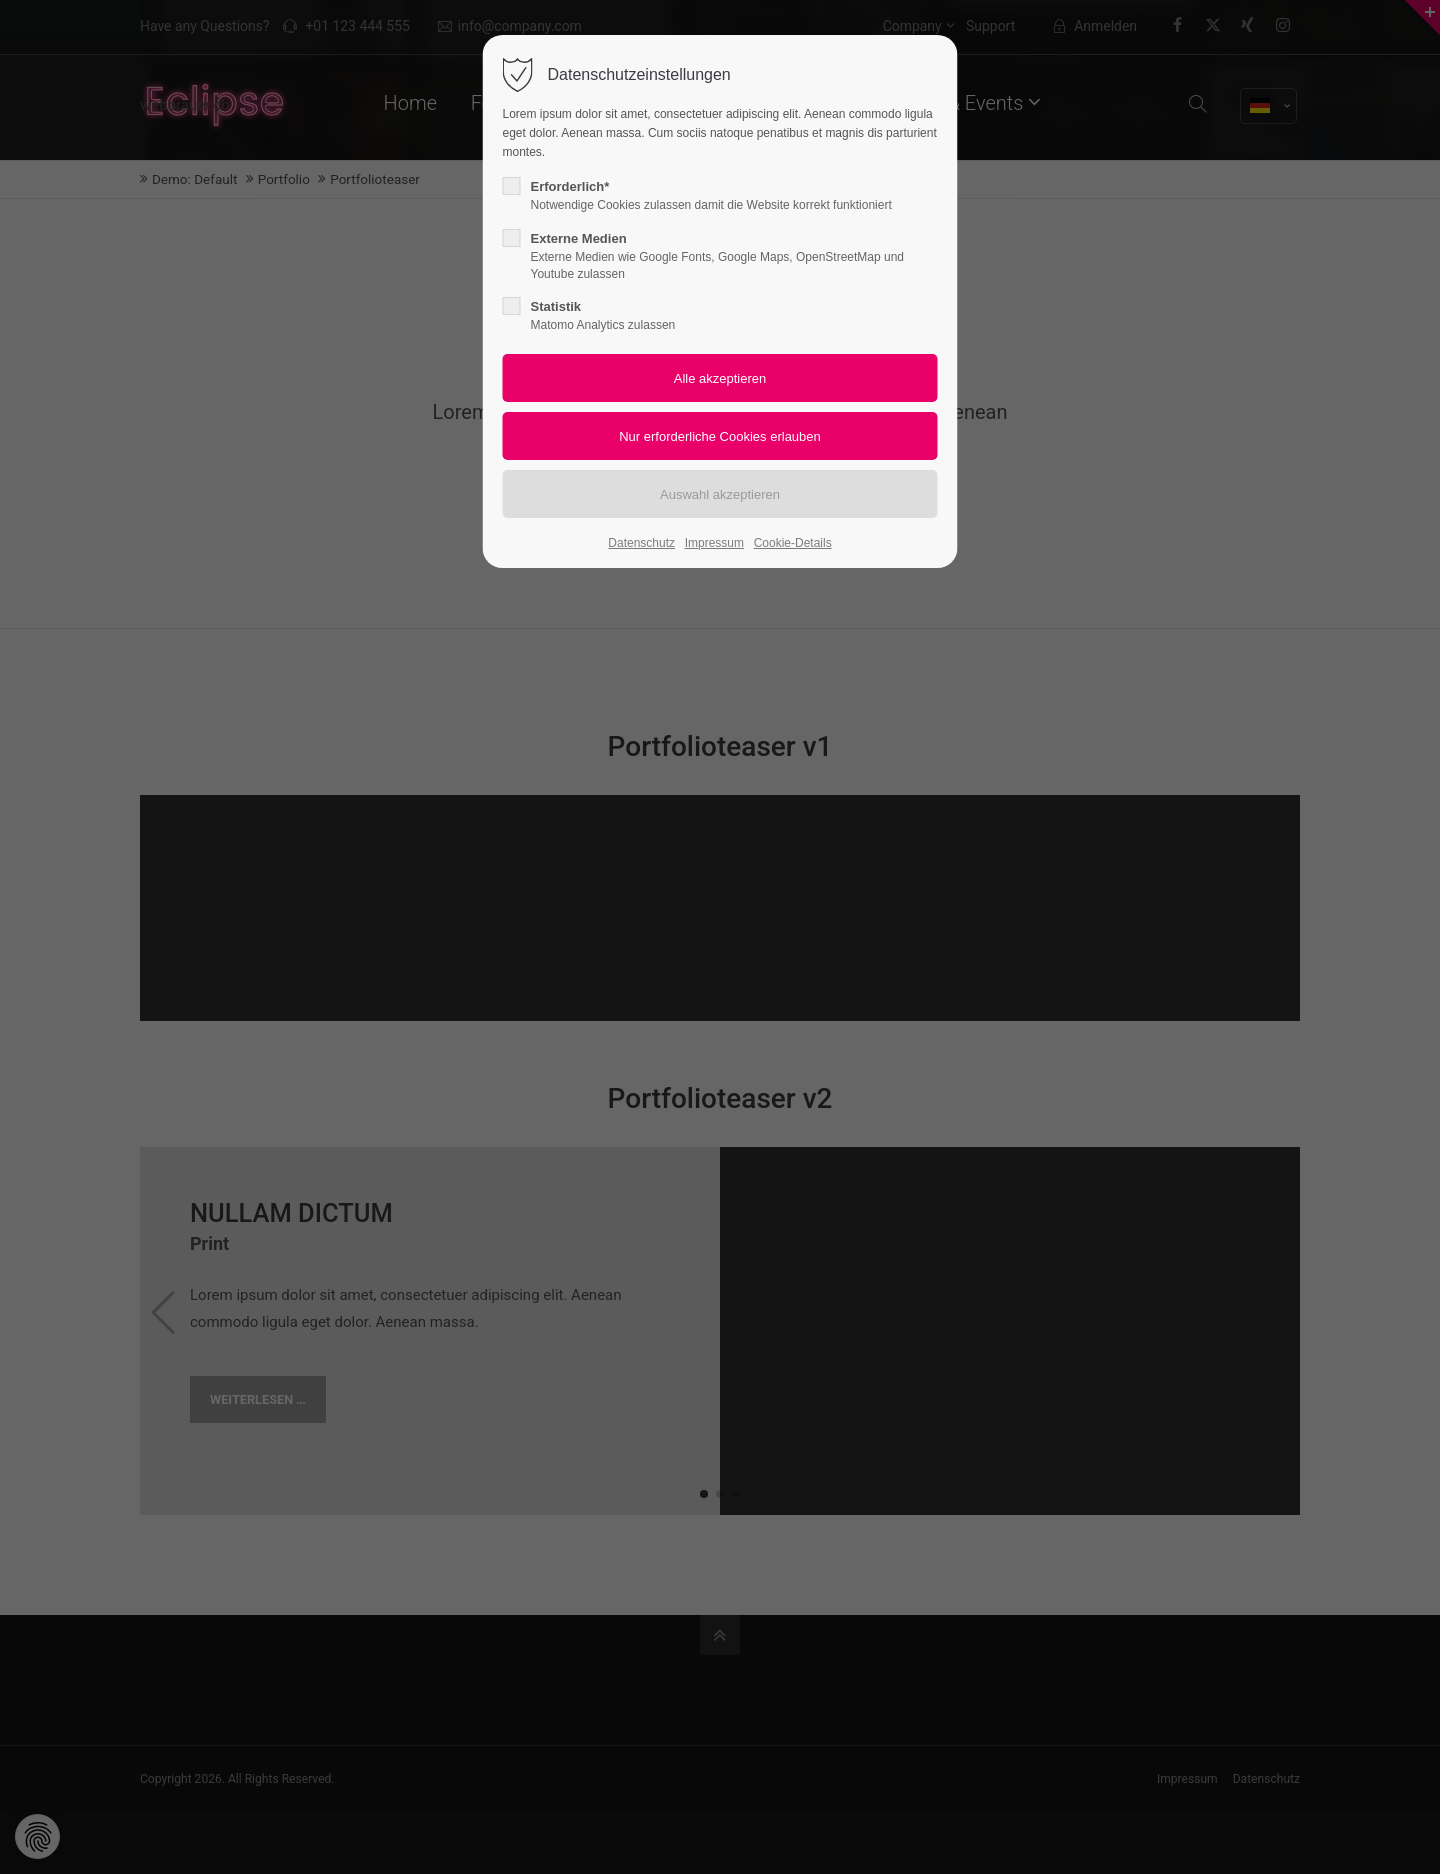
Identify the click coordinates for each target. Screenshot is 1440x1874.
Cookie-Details (793, 543)
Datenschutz (641, 543)
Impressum (714, 543)
